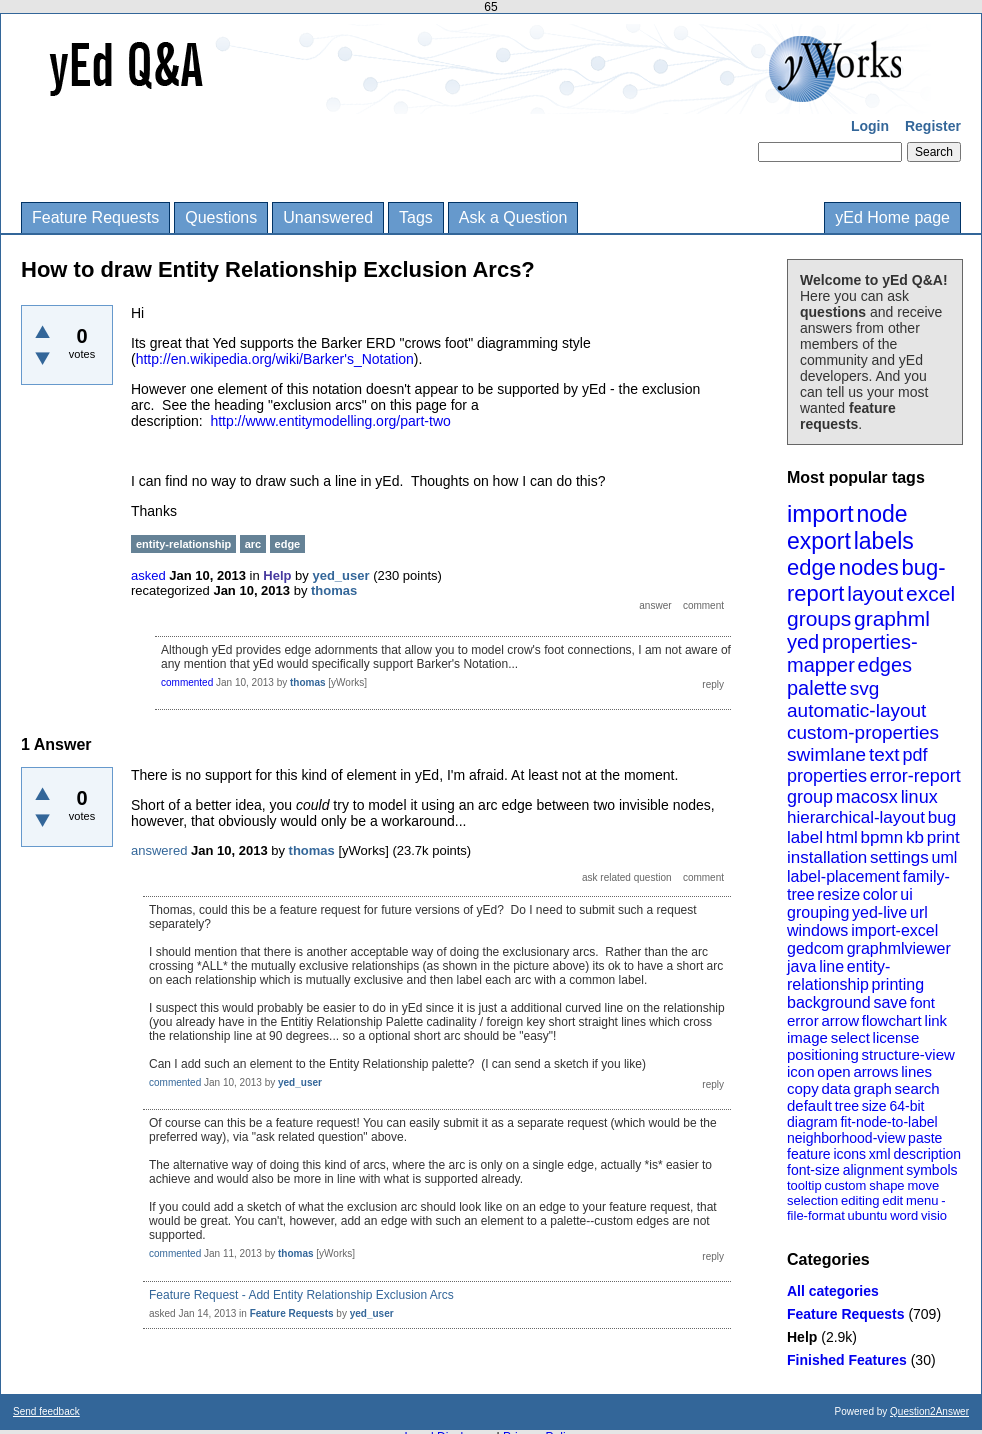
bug (942, 817)
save (890, 1002)
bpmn (882, 837)
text (884, 754)
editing (860, 1200)
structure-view (908, 1054)
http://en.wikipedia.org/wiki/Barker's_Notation (275, 359)
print (943, 837)
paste (925, 1138)
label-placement (843, 876)
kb (915, 837)
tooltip (804, 1185)
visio (934, 1215)
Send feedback (46, 1411)
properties (827, 776)
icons (849, 1154)
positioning (823, 1054)
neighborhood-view (846, 1138)
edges (885, 665)
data (835, 1088)
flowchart (892, 1020)
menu (922, 1200)
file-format (816, 1215)
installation (827, 857)
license (896, 1037)
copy (803, 1088)
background (829, 1002)
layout (875, 593)
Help (802, 1337)
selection (812, 1200)
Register (933, 126)
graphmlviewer (899, 948)
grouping (818, 912)
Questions (221, 217)
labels (884, 541)
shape (886, 1185)
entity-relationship (838, 975)
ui (906, 894)
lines (916, 1071)
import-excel (894, 930)
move (923, 1185)
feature (809, 1154)
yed (803, 642)
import (820, 513)
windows (817, 930)
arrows (875, 1071)
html (842, 837)
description (927, 1154)
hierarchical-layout (856, 817)
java (801, 966)
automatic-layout (856, 710)
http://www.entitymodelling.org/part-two (330, 421)
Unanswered (328, 217)
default (809, 1105)
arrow (840, 1020)
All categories (833, 1291)
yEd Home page (892, 217)
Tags (416, 217)
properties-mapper (852, 653)
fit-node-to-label (888, 1122)
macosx (867, 797)
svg (865, 688)
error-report (915, 776)
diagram (812, 1122)
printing (898, 984)
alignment (873, 1170)
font (922, 1002)
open (833, 1071)
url (919, 912)
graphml (892, 618)
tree (847, 1106)
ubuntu (868, 1215)
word (904, 1215)
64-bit (906, 1106)
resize (838, 894)
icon (801, 1071)
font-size (813, 1170)
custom (845, 1185)
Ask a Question (513, 217)
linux (919, 797)
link (936, 1020)
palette (817, 688)
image (807, 1037)
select (850, 1037)
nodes (869, 567)
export (819, 541)
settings (899, 857)
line (831, 966)
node (881, 514)
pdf (914, 755)
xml (880, 1154)
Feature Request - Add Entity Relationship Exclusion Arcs (301, 1295)
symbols (931, 1170)
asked (148, 575)
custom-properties (863, 732)
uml (944, 857)
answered (159, 850)
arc (253, 544)
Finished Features (847, 1360)
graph (872, 1088)
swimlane (826, 754)
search (917, 1088)
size (874, 1106)
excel (930, 593)
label (805, 837)
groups (819, 618)
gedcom (815, 948)
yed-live (879, 912)
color (880, 894)
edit (892, 1200)
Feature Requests (95, 217)
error (803, 1020)
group (810, 797)
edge (811, 567)
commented (187, 682)
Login (870, 126)
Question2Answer (929, 1411)
